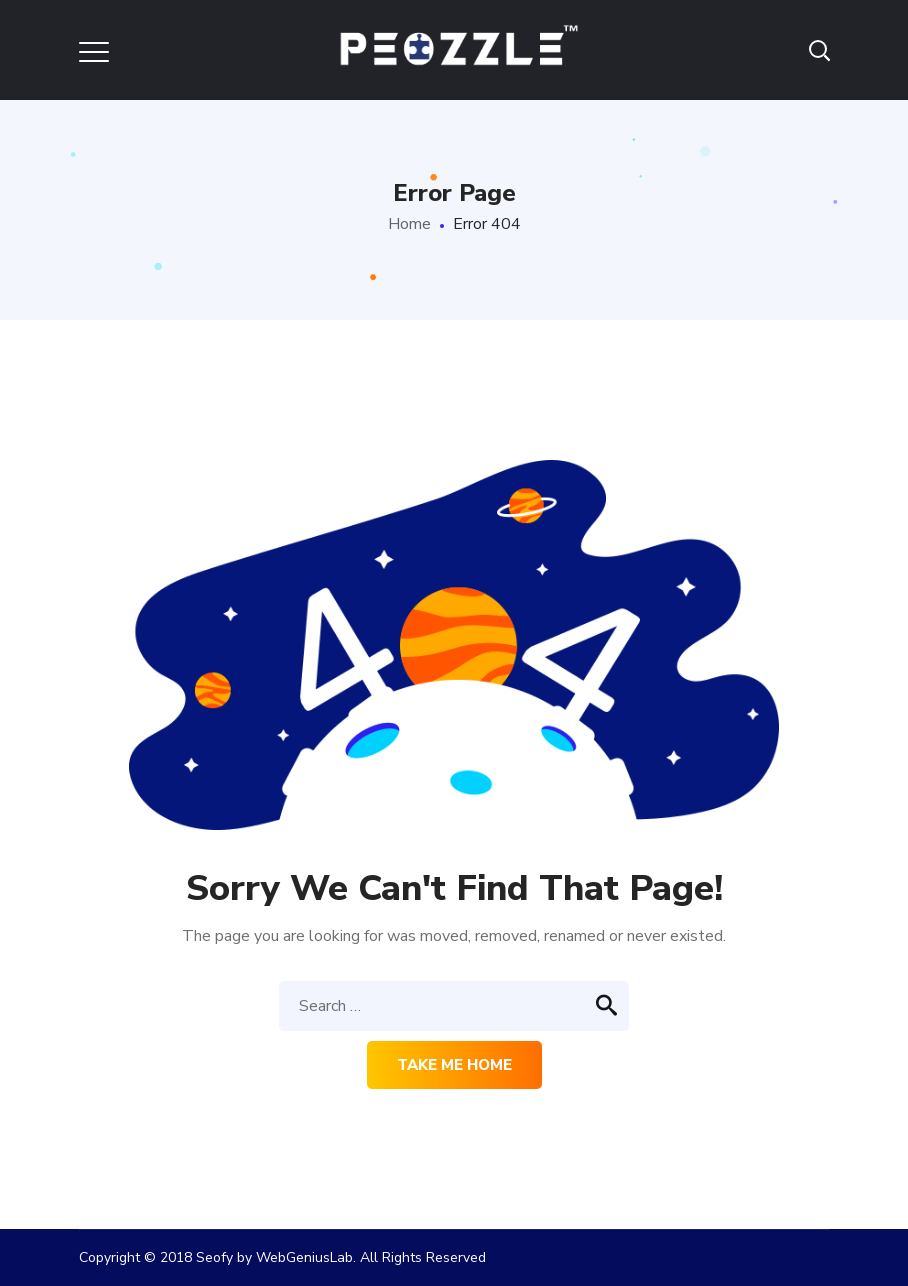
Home (409, 224)
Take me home (454, 1065)
